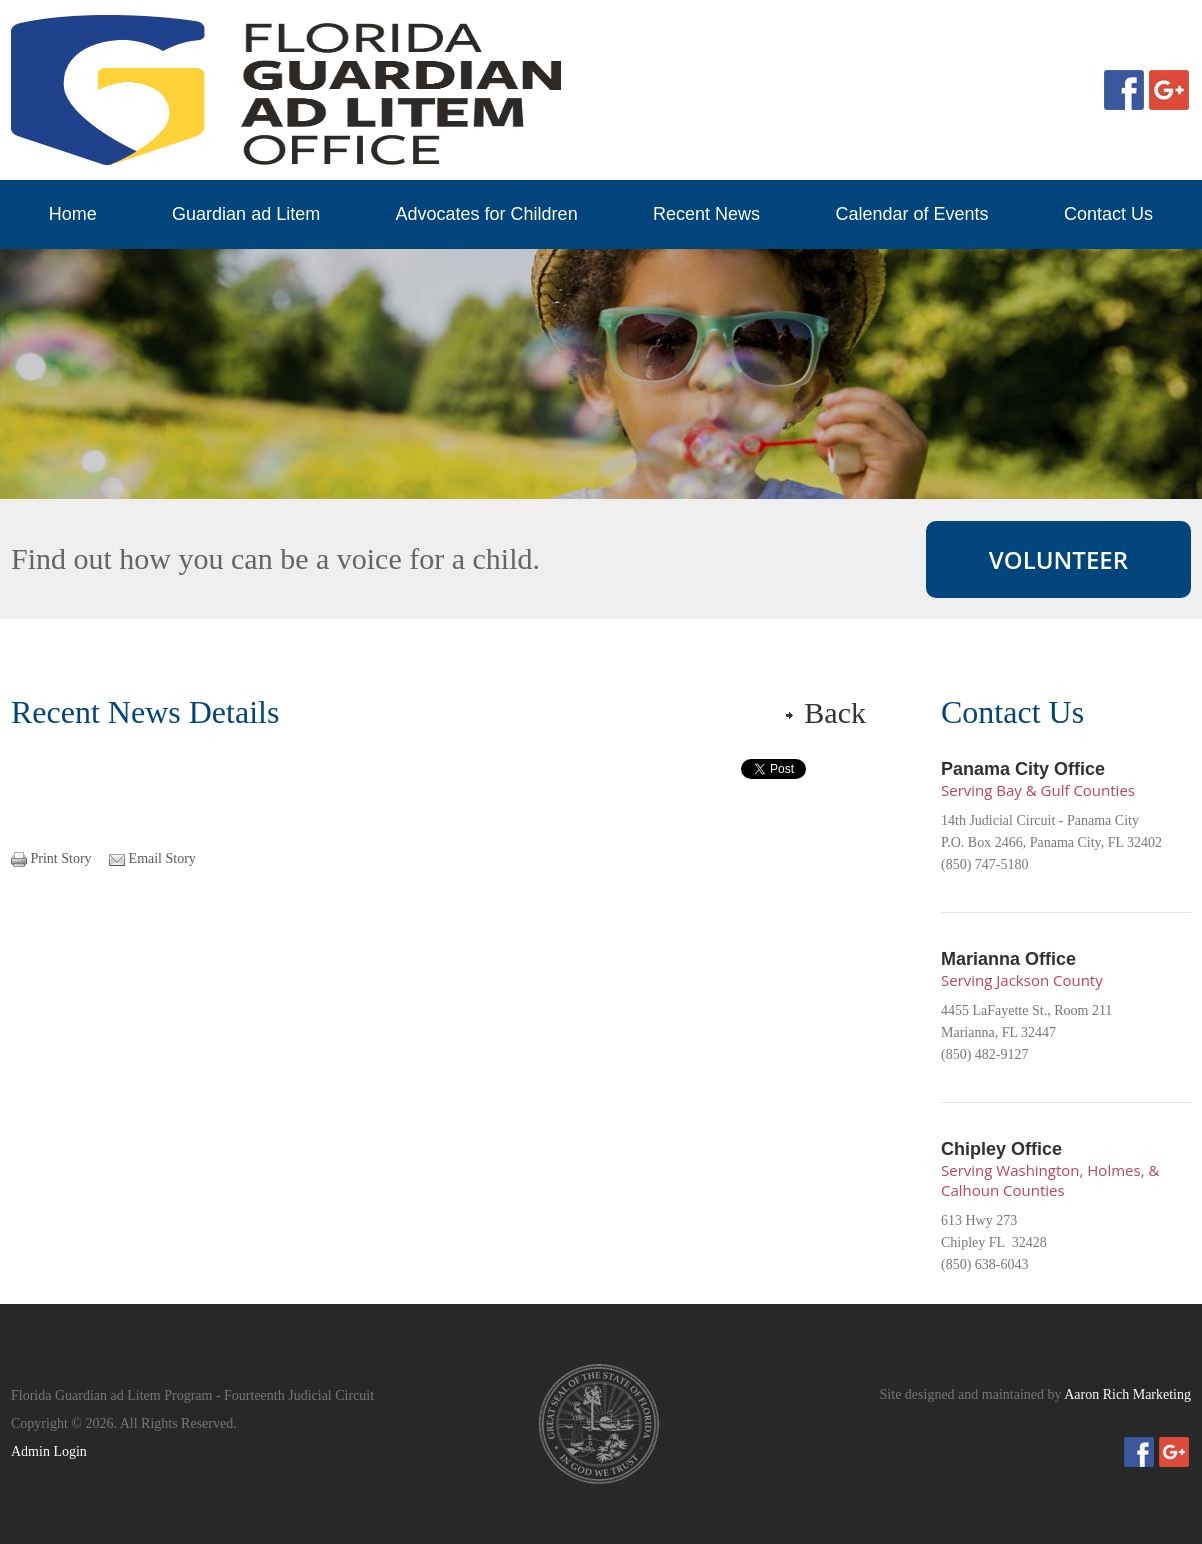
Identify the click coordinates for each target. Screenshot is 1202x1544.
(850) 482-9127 (985, 1054)
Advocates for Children (487, 214)
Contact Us (1108, 214)
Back (835, 712)
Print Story (61, 858)
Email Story (162, 858)
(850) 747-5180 (985, 864)
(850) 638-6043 (985, 1264)
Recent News (706, 214)
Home (73, 214)
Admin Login (49, 1451)
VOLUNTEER (1058, 559)
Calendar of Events (911, 214)
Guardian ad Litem (246, 214)
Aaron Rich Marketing (1127, 1394)
